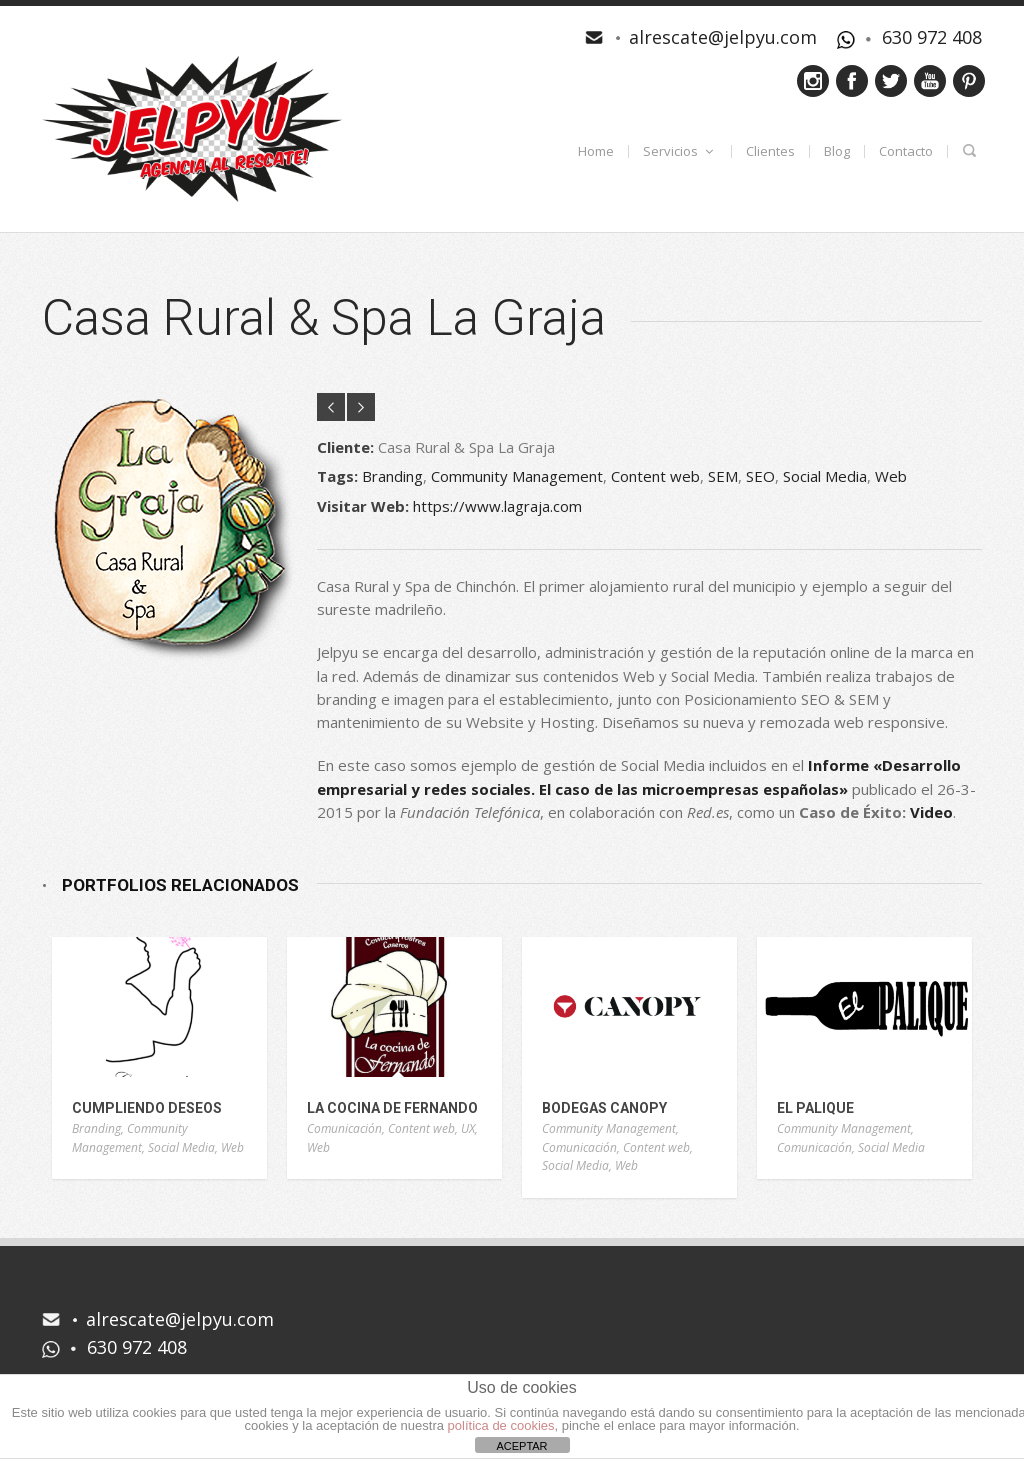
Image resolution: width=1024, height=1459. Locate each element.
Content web (655, 476)
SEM (723, 476)
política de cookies (501, 1425)
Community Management (517, 476)
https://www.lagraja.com (497, 506)
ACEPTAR (521, 1446)
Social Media (825, 476)
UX (468, 1128)
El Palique (815, 1108)
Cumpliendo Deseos (147, 1108)
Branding (392, 476)
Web (891, 476)
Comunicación (344, 1128)
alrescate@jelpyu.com (723, 37)
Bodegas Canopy (604, 1108)
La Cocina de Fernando (392, 1108)
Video (931, 812)
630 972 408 (932, 37)
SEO (760, 476)
